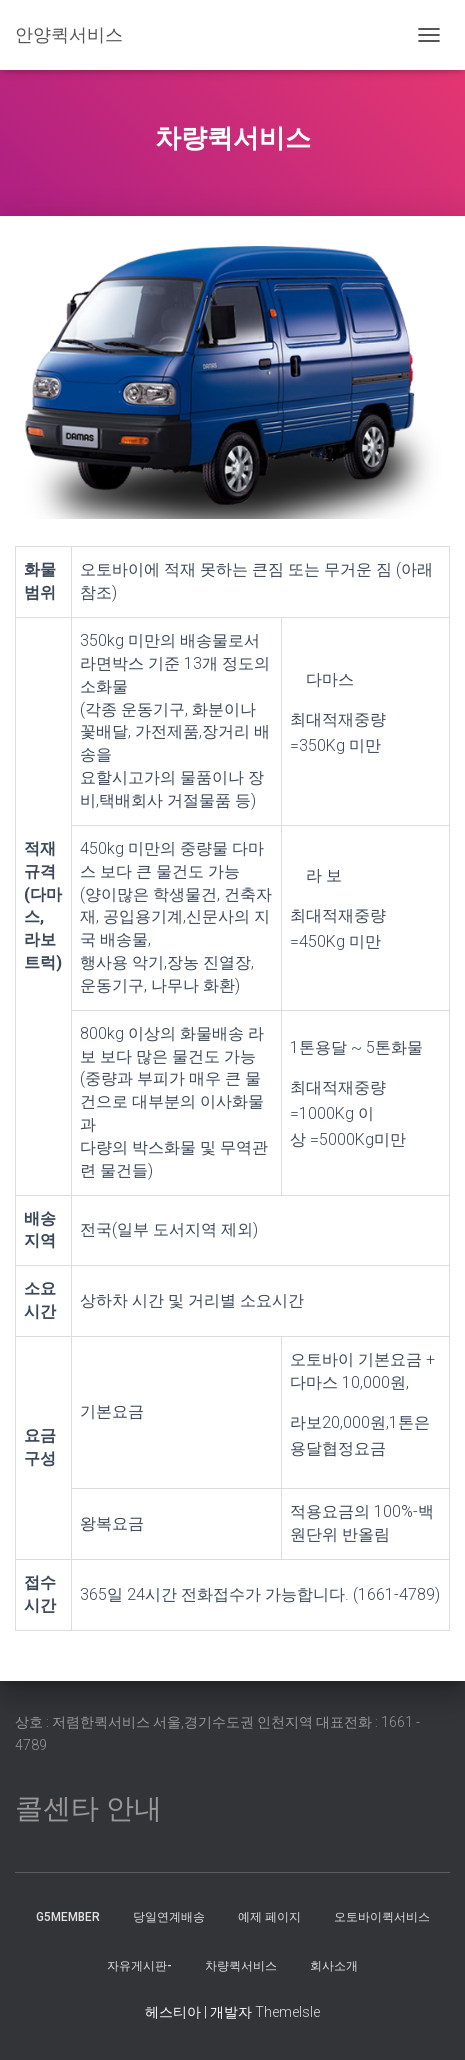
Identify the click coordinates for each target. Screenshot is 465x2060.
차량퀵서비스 (241, 1966)
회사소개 (334, 1966)
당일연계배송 (169, 1917)
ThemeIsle (287, 2012)
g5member (68, 1917)
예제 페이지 (269, 1917)
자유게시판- (139, 1966)
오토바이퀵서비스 (382, 1917)
